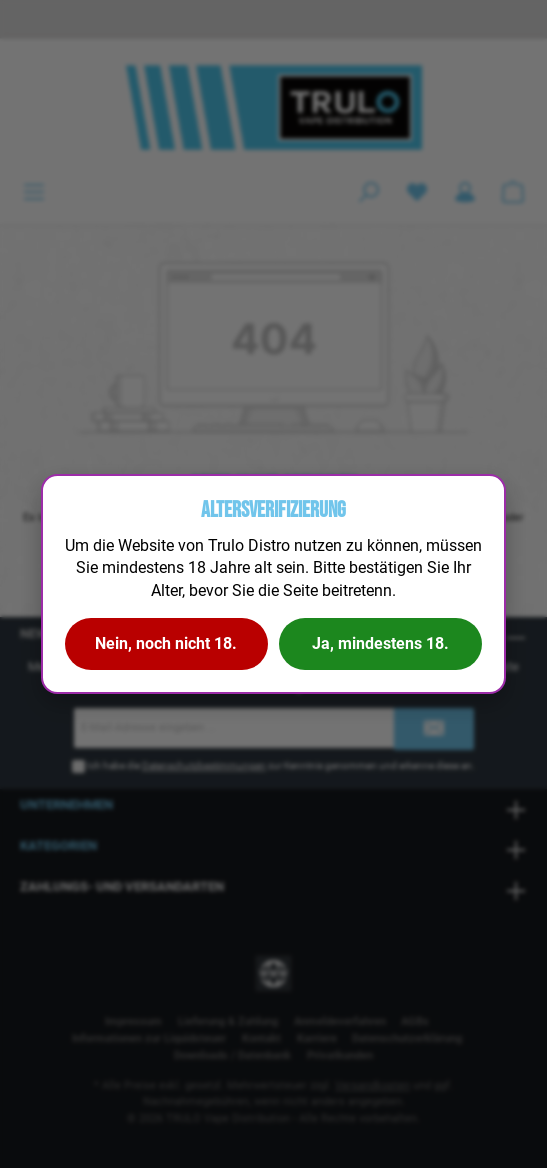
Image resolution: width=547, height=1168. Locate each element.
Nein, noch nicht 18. (166, 643)
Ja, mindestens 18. (380, 643)
